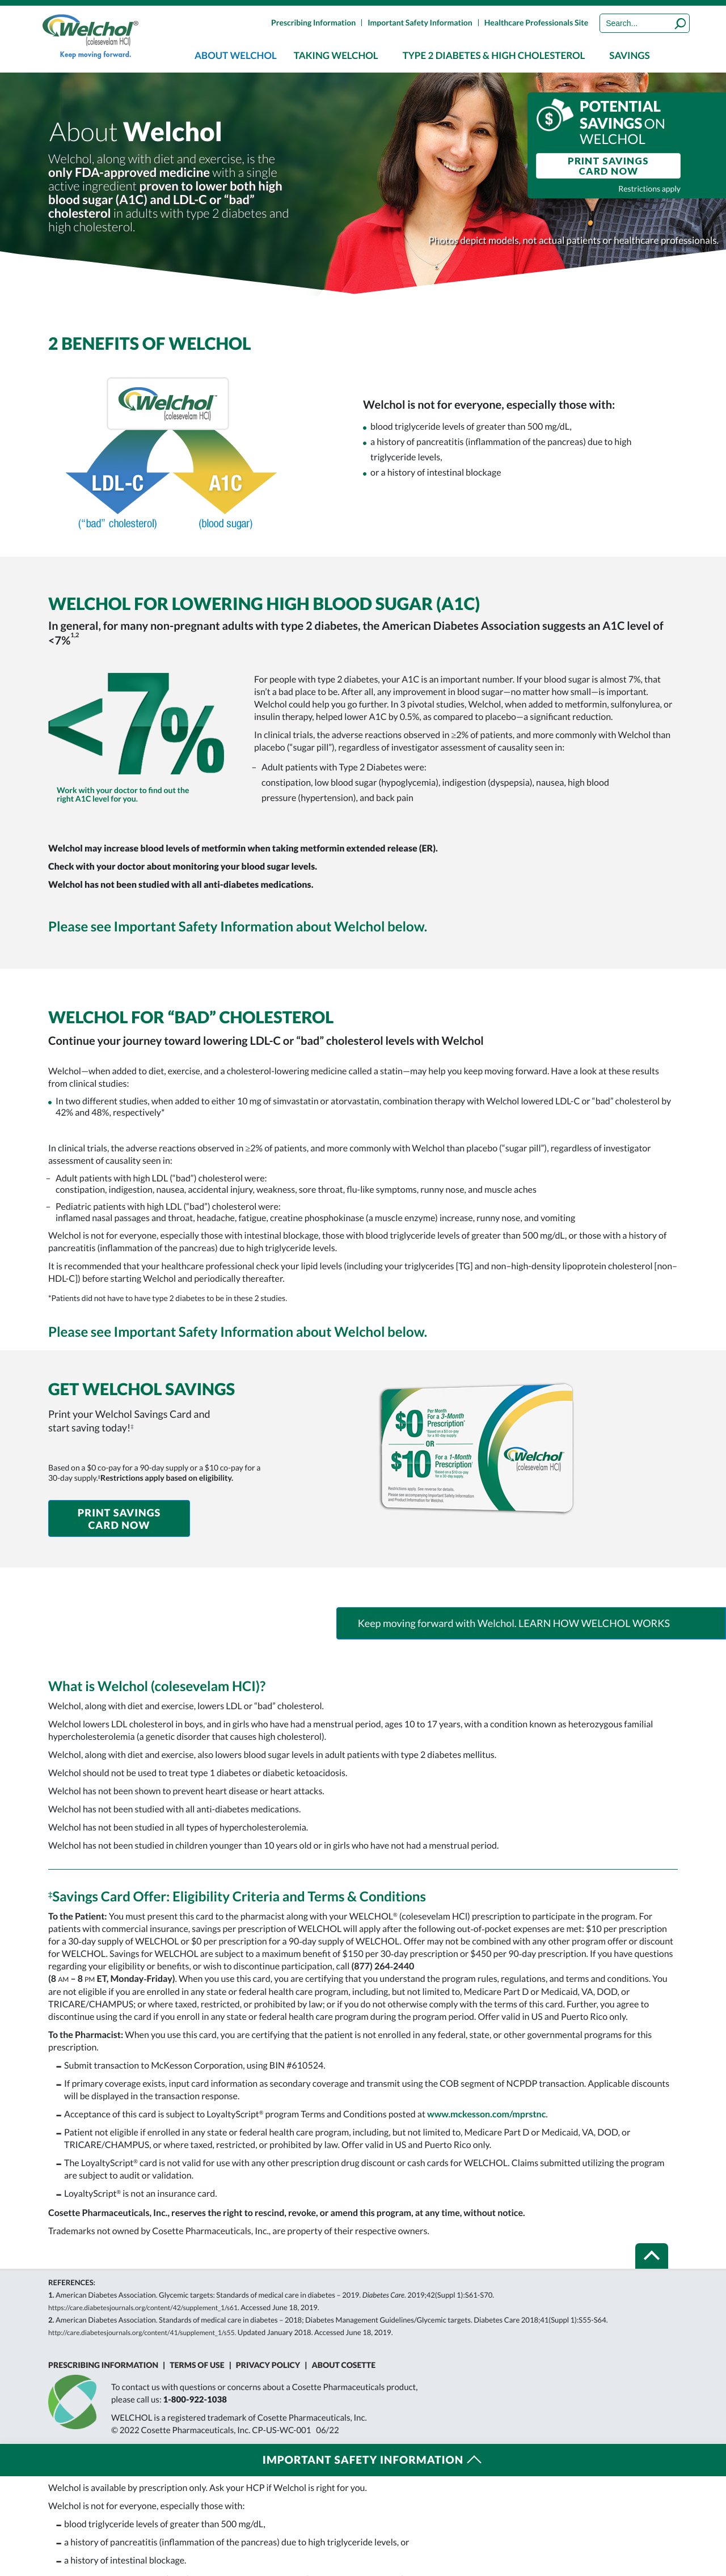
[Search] (645, 23)
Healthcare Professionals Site (536, 22)
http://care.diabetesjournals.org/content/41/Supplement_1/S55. (142, 2332)
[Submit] (681, 23)
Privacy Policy (268, 2365)
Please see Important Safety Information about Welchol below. (237, 926)
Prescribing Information (313, 22)
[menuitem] (235, 55)
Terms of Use (197, 2365)
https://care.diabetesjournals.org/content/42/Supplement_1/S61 (143, 2307)
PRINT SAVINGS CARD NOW (608, 166)
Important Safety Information (420, 22)
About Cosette (344, 2365)
